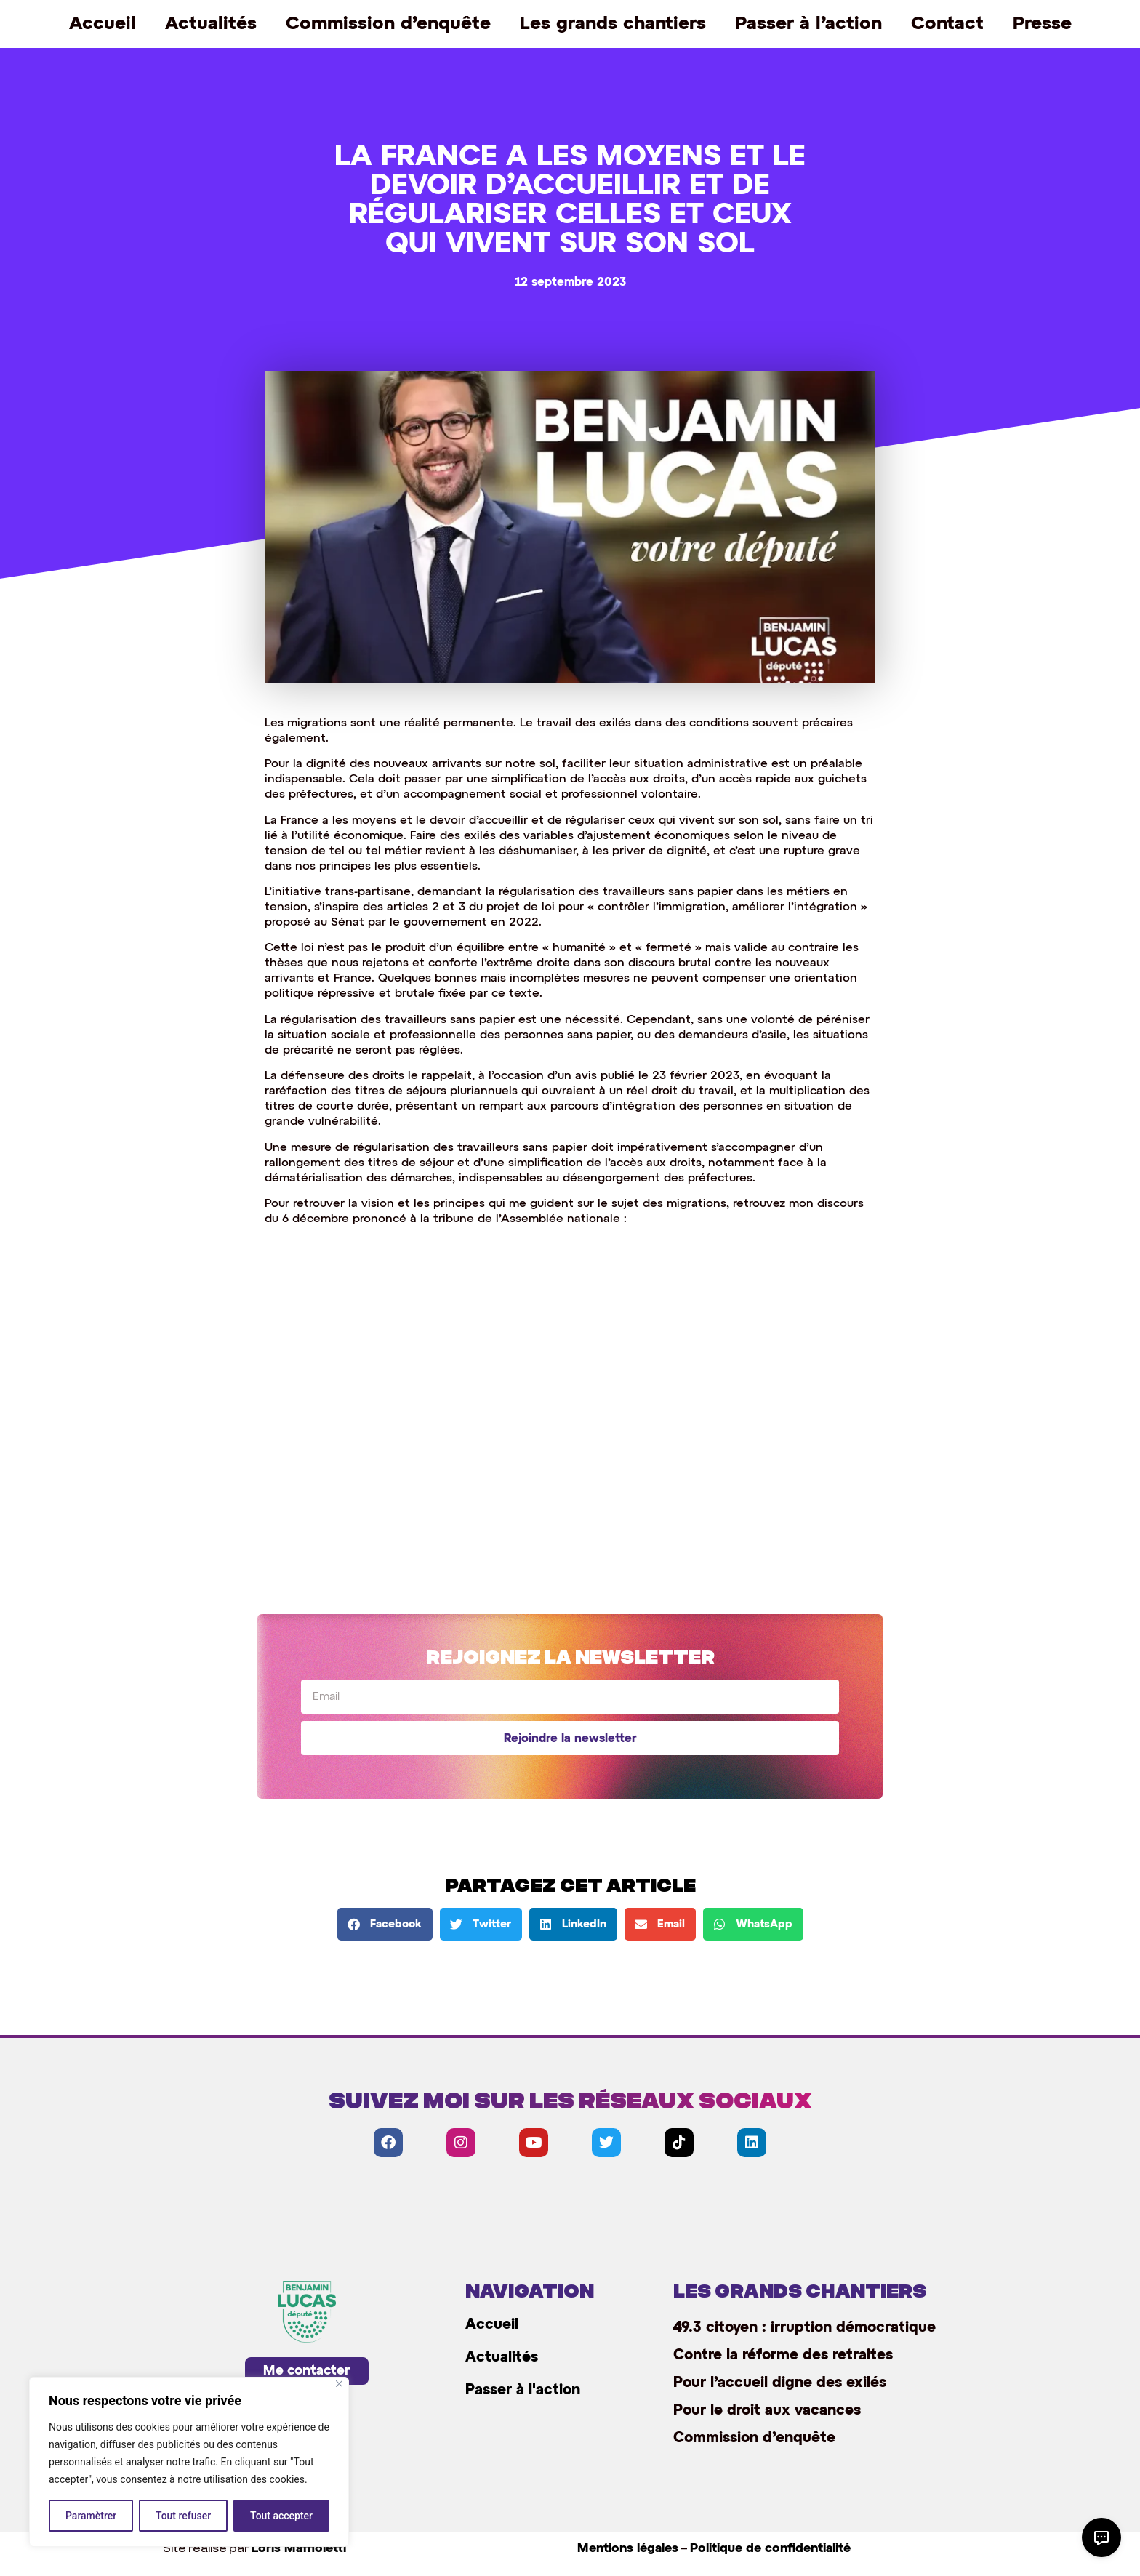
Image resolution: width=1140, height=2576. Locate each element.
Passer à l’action (808, 24)
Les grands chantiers (613, 24)
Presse (1042, 24)
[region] (189, 2462)
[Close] (339, 2383)
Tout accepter (281, 2515)
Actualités (211, 24)
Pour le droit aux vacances (767, 2410)
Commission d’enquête (388, 24)
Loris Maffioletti (299, 2549)
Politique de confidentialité (770, 2549)
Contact (947, 24)
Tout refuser (183, 2515)
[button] (385, 1924)
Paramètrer (90, 2515)
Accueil (102, 24)
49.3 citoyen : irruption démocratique (804, 2327)
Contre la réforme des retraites (783, 2355)
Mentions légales (627, 2549)
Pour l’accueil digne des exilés (779, 2382)
